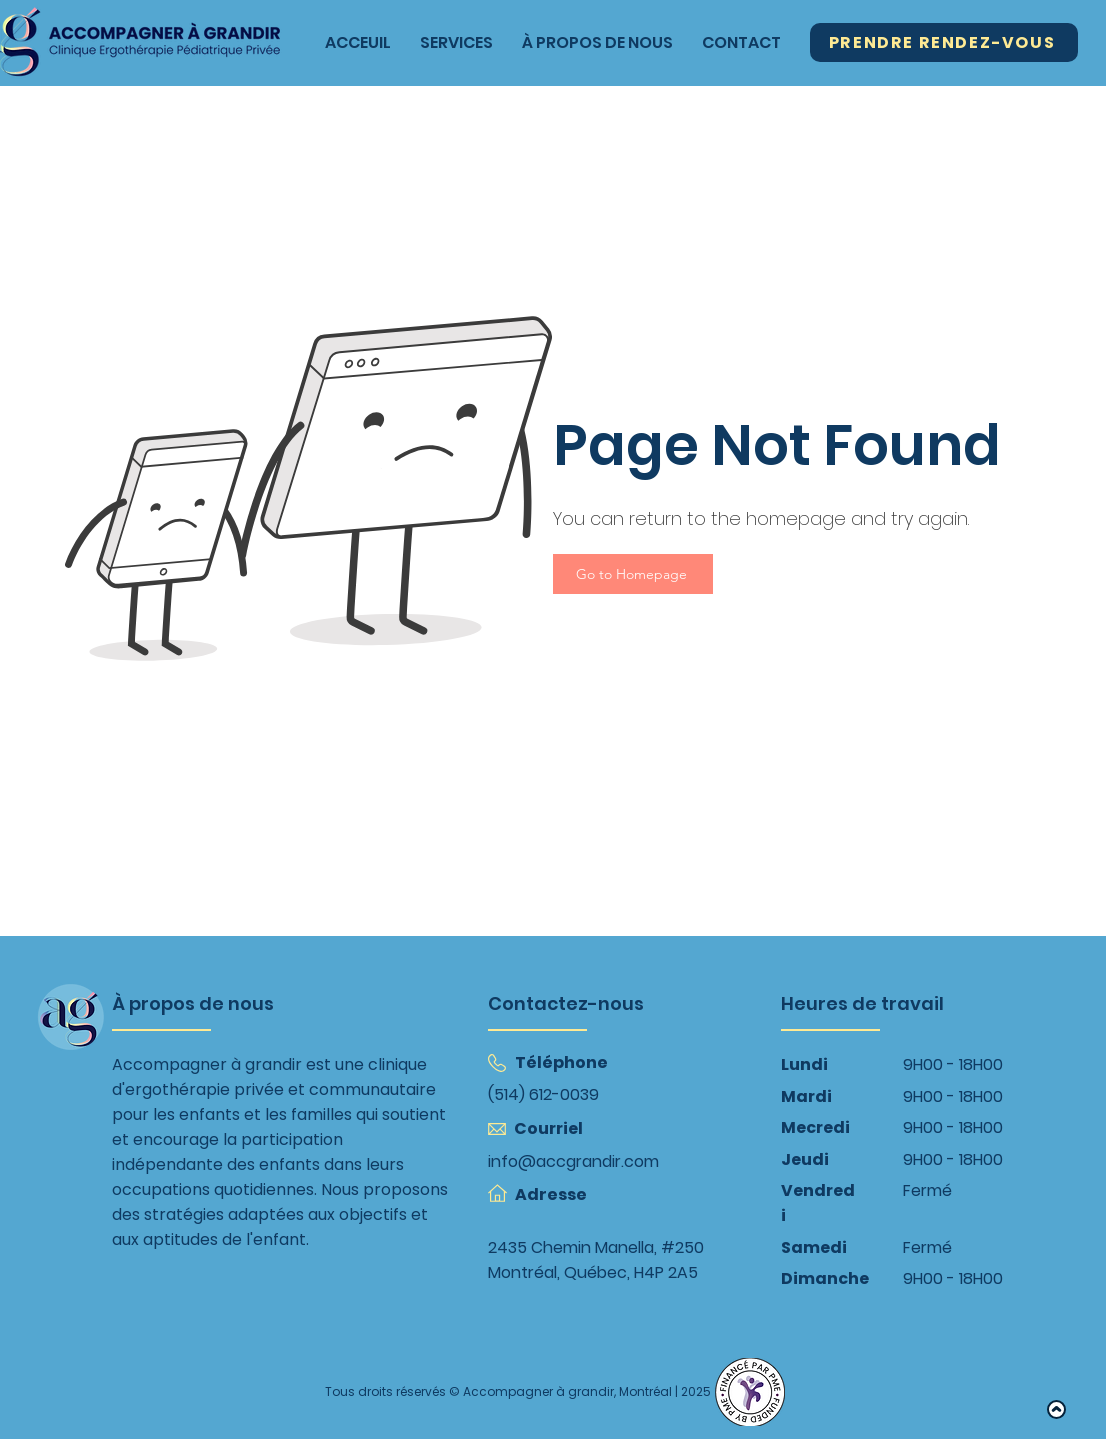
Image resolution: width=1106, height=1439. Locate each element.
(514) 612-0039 (543, 1094)
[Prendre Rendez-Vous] (944, 42)
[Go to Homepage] (633, 574)
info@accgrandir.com (573, 1161)
